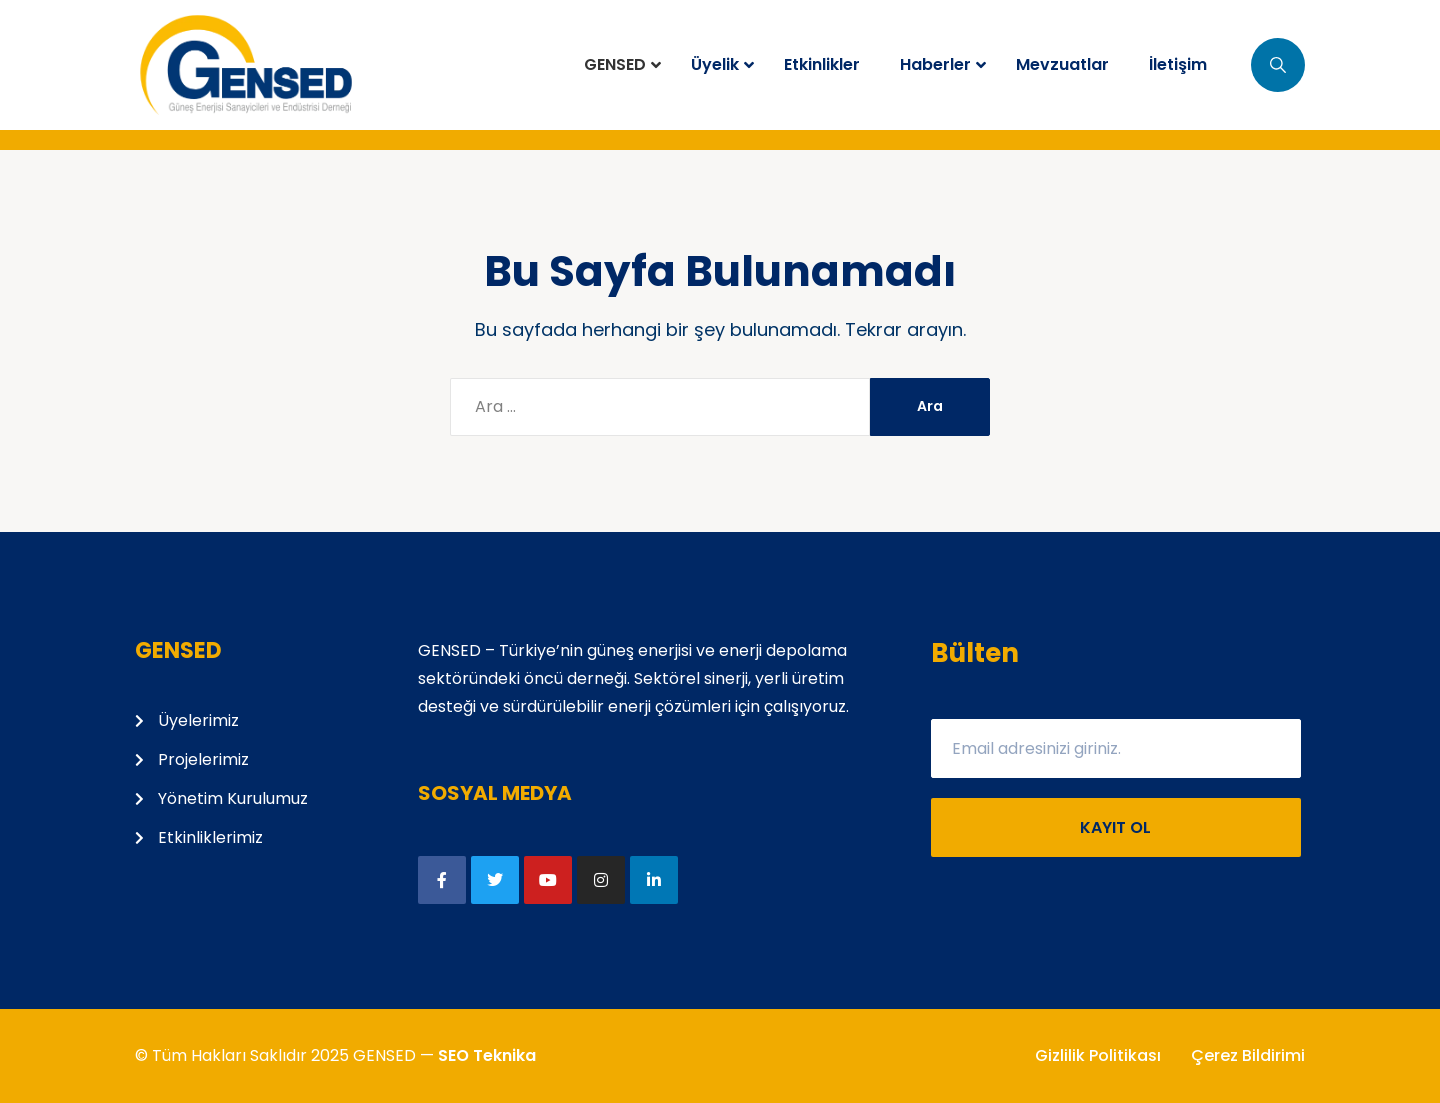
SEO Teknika (487, 1055)
